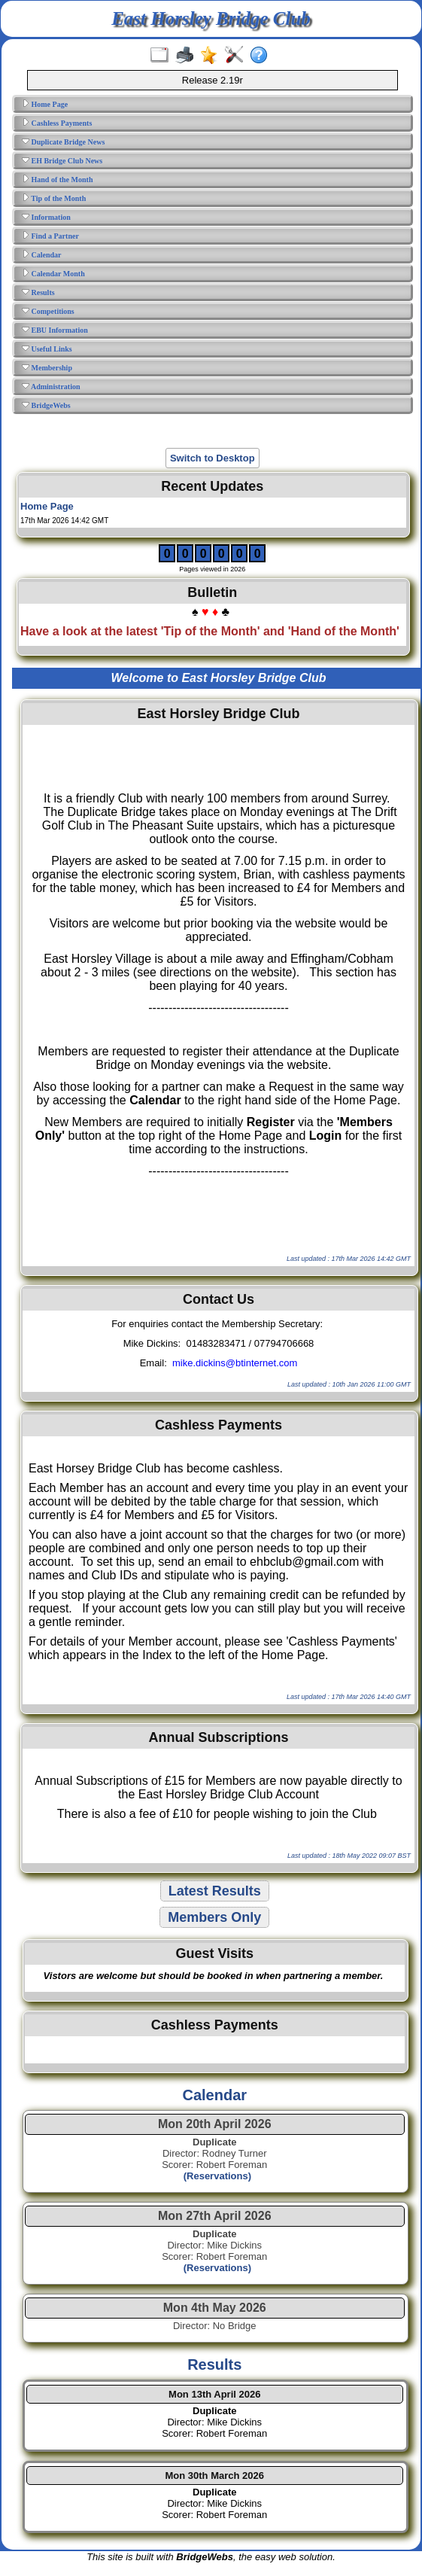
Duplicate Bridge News (63, 141)
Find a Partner (50, 235)
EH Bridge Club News (62, 160)
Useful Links (47, 348)
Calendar (42, 254)
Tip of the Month (54, 197)
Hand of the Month (57, 179)
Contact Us (218, 1299)
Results (38, 292)
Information (46, 216)
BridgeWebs (46, 405)
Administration (51, 386)
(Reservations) (214, 2176)
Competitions (48, 310)
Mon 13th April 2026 (214, 2394)
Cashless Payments (57, 122)
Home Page (45, 103)
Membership (47, 367)
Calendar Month (53, 273)
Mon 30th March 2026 (215, 2475)
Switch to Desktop (212, 458)
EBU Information (55, 329)
